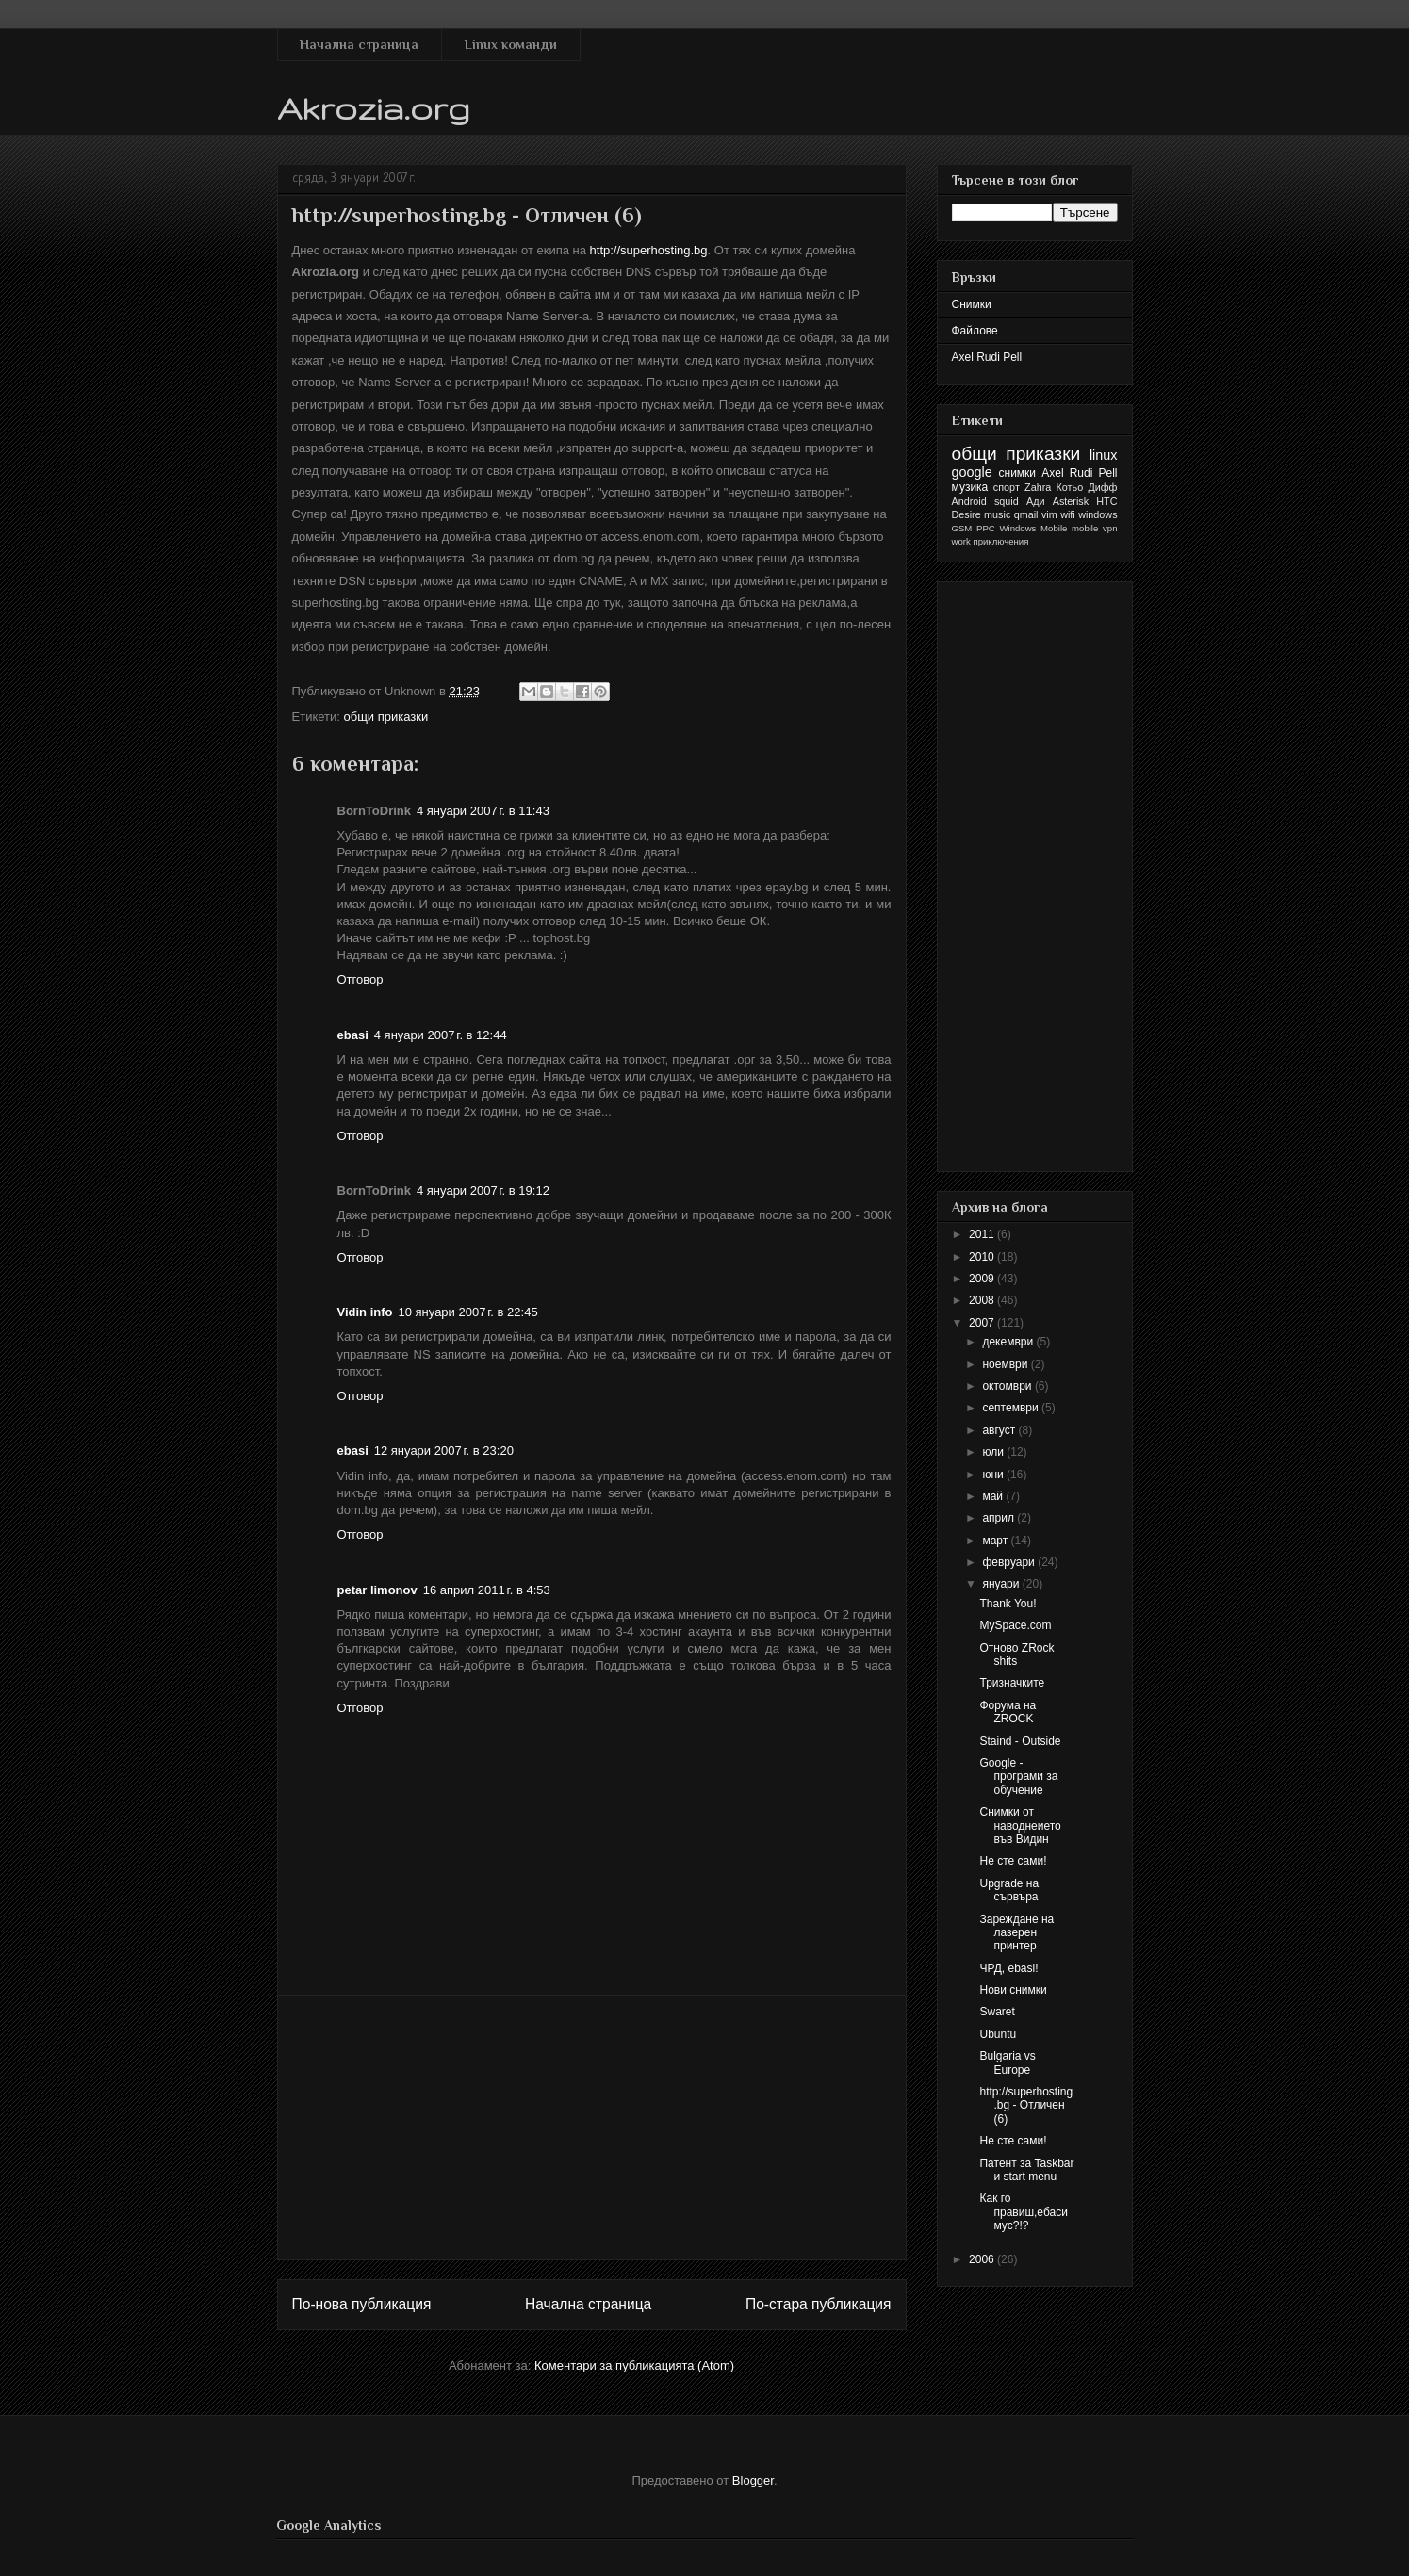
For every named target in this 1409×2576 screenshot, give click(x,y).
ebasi (353, 1035)
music (997, 514)
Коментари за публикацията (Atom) (634, 2365)
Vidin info (365, 1312)
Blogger (753, 2480)
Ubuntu (997, 2034)
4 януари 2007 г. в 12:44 (440, 1035)
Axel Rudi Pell (987, 357)
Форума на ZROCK (1007, 1712)
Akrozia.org (373, 108)
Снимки (971, 304)
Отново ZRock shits (1016, 1654)
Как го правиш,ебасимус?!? (1023, 2212)
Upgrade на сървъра (1009, 1890)
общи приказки (385, 716)
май (994, 1496)
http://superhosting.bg (649, 250)
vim (1049, 514)
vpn (1110, 528)
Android (969, 501)
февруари (1010, 1562)
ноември (1006, 1364)
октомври (1008, 1386)
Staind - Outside (1019, 1741)
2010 (983, 1257)
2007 (983, 1322)
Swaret (996, 2011)
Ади (1035, 501)
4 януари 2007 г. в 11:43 (483, 811)
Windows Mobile (1034, 528)
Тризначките (1011, 1682)
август (1000, 1430)
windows (1097, 514)
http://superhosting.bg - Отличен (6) (1026, 2105)
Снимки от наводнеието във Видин (1019, 1825)
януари (1002, 1583)
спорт (1006, 487)
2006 (983, 2259)
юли (994, 1452)
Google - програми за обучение (1018, 1776)
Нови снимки (1012, 1990)
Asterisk (1071, 501)
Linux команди (511, 44)
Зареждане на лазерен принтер (1016, 1933)
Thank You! (1007, 1603)
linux (1104, 455)
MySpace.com (1015, 1625)
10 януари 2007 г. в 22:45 (467, 1312)
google (972, 472)
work (961, 541)
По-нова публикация (362, 2304)
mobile (1085, 528)
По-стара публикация (818, 2304)
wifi (1067, 514)
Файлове (975, 330)
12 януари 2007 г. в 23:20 (444, 1450)
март (996, 1540)
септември (1011, 1407)
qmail (1026, 514)
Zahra (1037, 487)
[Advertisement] (592, 2127)
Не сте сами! (1012, 1860)
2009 (983, 1278)
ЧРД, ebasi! (1008, 1968)
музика (970, 487)
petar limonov (377, 1590)
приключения (1000, 541)
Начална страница (359, 44)
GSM (962, 528)
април (999, 1517)
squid (1006, 501)
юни (994, 1474)
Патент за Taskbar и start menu (1026, 2170)
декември (1009, 1341)
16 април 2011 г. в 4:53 (486, 1590)
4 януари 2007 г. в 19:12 (483, 1190)
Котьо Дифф (1087, 487)
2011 (983, 1234)
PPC (985, 528)
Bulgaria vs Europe (1007, 2062)
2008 (983, 1300)
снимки (1018, 473)
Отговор (360, 979)
